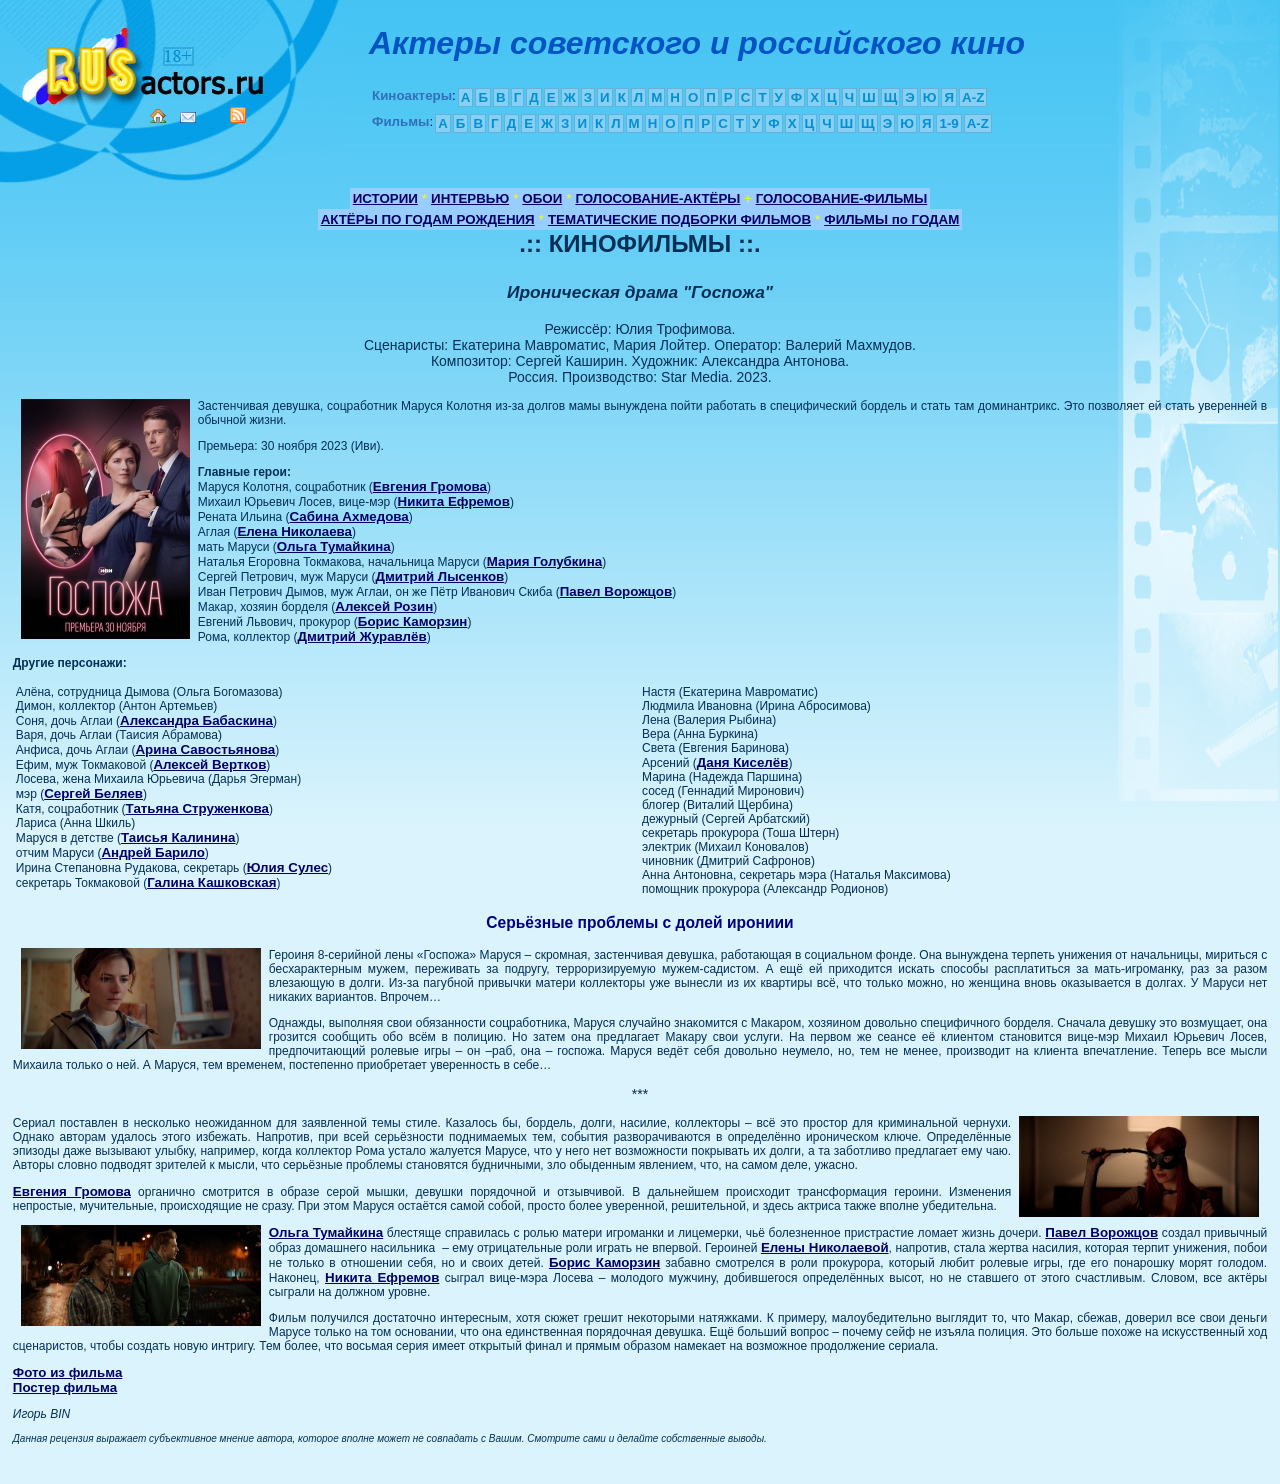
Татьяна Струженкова (197, 808)
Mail (188, 117)
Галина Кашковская (211, 882)
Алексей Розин (384, 606)
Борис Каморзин (413, 621)
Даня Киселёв (743, 762)
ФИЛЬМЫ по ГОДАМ (891, 219)
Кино (145, 62)
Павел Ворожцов (616, 591)
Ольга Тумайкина (334, 546)
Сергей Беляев (93, 793)
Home (158, 116)
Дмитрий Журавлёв (361, 636)
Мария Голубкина (544, 561)
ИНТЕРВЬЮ (470, 198)
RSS (238, 115)
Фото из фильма (68, 1372)
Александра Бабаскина (196, 720)
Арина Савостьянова (205, 749)
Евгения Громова (430, 486)
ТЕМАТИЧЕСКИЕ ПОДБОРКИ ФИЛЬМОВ (679, 219)
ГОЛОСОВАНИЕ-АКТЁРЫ (657, 198)
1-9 (948, 123)
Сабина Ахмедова (349, 516)
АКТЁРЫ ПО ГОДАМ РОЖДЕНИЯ (428, 219)
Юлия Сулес (287, 867)
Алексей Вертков (209, 764)
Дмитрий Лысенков (440, 576)
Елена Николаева (294, 531)
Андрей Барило (152, 852)
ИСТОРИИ (385, 198)
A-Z (973, 97)
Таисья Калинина (178, 837)
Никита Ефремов (454, 501)
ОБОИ (542, 198)
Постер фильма (65, 1387)
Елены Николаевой (825, 1247)
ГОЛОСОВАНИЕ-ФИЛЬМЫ (842, 198)
